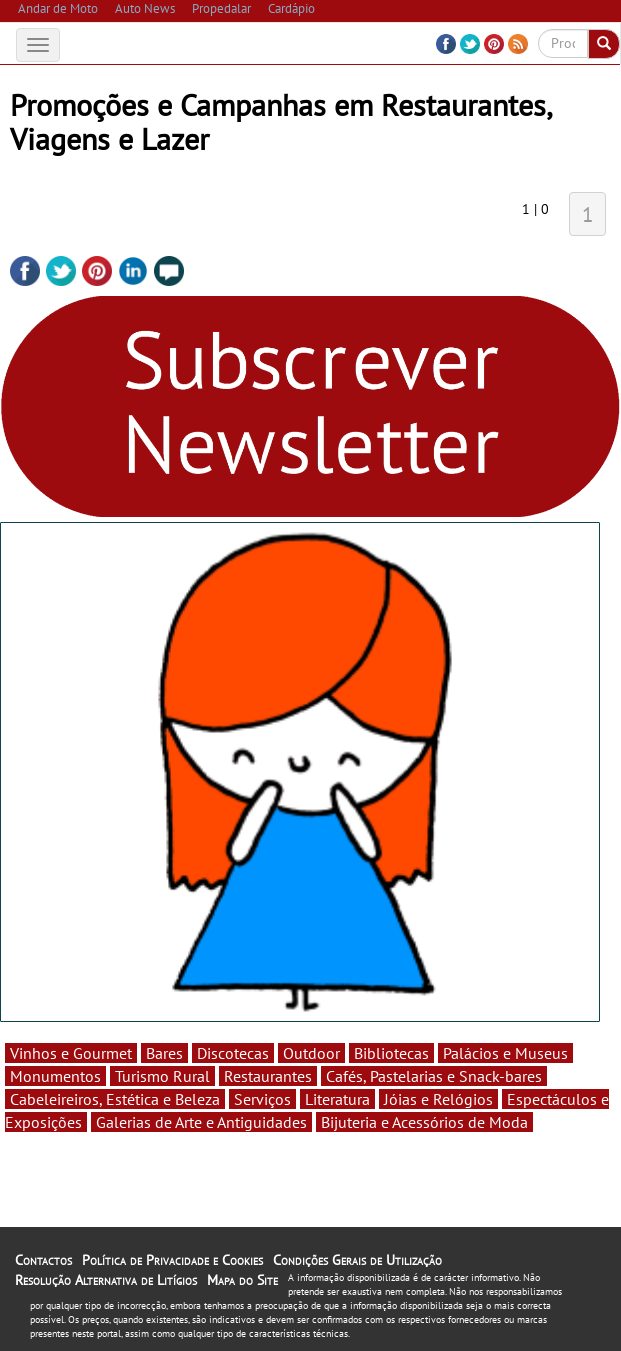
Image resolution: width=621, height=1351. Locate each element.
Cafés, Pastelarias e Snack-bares (434, 1076)
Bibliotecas (391, 1053)
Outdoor (311, 1053)
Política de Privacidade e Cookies (172, 1260)
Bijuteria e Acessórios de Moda (424, 1122)
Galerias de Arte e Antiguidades (201, 1122)
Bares (164, 1053)
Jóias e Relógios (438, 1099)
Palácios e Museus (505, 1053)
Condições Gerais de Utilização (357, 1260)
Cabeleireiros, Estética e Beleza (115, 1099)
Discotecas (233, 1053)
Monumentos (55, 1076)
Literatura (337, 1099)
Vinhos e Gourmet (71, 1053)
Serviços (262, 1099)
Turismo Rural (162, 1076)
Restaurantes (268, 1076)
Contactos (43, 1260)
